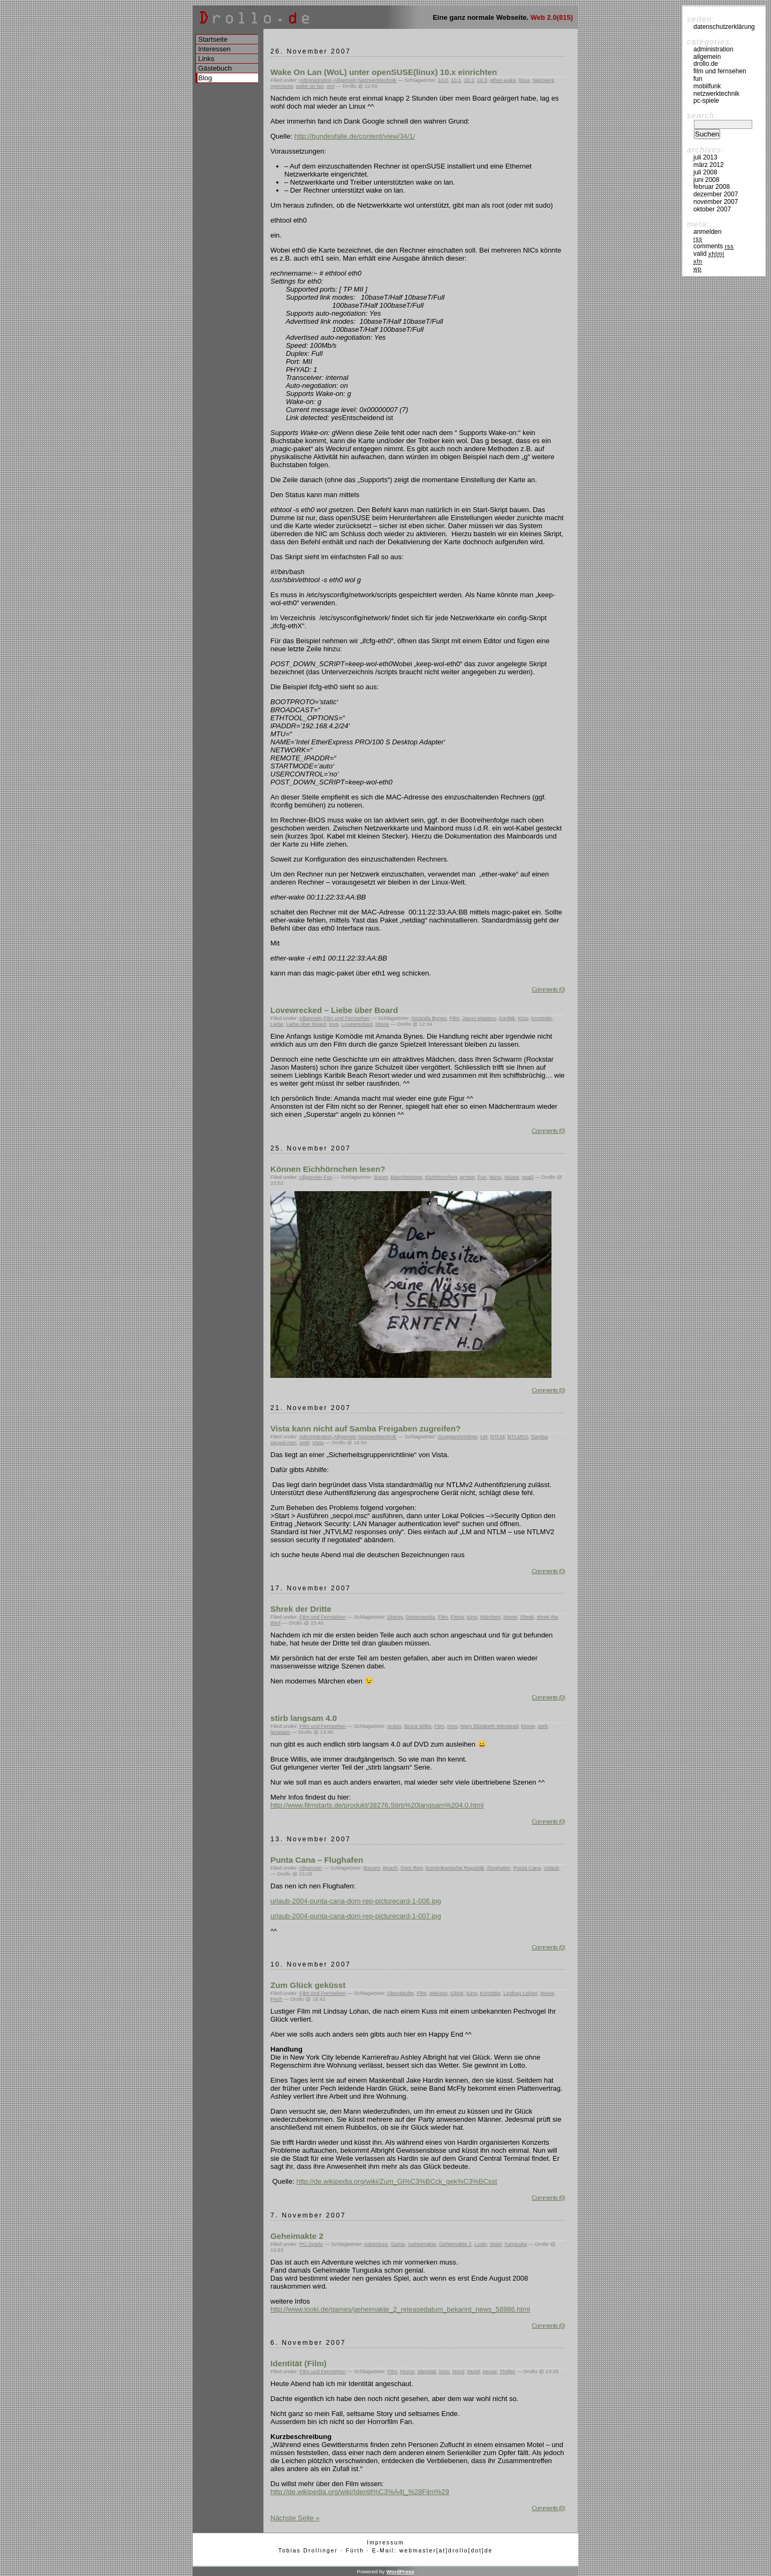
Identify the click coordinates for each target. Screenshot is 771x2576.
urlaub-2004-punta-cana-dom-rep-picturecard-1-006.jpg (355, 1901)
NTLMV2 (518, 1436)
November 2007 (715, 201)
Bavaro (372, 1868)
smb (304, 1442)
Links (206, 59)
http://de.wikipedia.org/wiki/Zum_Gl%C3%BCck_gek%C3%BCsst (396, 2181)
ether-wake (503, 80)
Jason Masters (479, 1018)
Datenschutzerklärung (724, 27)
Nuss (495, 1177)
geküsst (438, 1993)
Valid (708, 253)
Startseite (213, 39)
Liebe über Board (306, 1024)
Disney (395, 1617)
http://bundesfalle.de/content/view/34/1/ (354, 136)
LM (484, 1436)
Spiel (496, 2244)
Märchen (490, 1617)
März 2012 (708, 165)
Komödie (541, 1018)
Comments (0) (548, 989)
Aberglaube (400, 1993)
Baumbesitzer (406, 1177)
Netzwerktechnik (377, 80)
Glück (457, 1993)
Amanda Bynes (429, 1018)
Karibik (507, 1018)
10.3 (482, 80)
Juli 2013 (705, 157)
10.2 (469, 80)
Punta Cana (527, 1868)
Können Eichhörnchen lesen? (328, 1168)
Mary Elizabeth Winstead (489, 1726)
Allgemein (345, 80)
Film (454, 1018)
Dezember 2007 (715, 194)
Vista (318, 1442)
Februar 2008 (711, 186)
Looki (480, 2244)
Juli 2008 (705, 172)
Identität (427, 2371)
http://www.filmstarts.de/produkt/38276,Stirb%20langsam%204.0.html (376, 1805)
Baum (381, 1177)
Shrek (526, 1617)
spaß (528, 1177)
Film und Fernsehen (346, 1018)
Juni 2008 (706, 180)
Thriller (508, 2371)
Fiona (457, 1617)
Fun (327, 1177)
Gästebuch (215, 68)
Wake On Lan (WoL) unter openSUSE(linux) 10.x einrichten (383, 72)
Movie (382, 1024)
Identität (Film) (298, 2363)
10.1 (456, 80)
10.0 (443, 80)
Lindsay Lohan (520, 1993)
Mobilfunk (707, 86)
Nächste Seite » (295, 2518)
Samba (539, 1436)
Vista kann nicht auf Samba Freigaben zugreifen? (365, 1428)
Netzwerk (544, 80)
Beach (390, 1868)
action (394, 1726)
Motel (473, 2371)
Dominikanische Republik (455, 1868)
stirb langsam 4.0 (303, 1718)
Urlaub (552, 1868)
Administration (315, 80)
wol (331, 86)
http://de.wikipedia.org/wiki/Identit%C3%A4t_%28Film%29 (359, 2492)
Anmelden (707, 231)
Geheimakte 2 (296, 2235)
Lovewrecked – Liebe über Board (334, 1010)
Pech (276, 1999)
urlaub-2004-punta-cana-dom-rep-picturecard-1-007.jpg (355, 1916)
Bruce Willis (418, 1726)
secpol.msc (283, 1442)
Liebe (276, 1024)
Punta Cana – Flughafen (316, 1859)
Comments (713, 246)
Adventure (376, 2244)
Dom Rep (411, 1868)
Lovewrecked (357, 1024)
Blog (205, 78)
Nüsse (511, 1177)
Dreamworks (420, 1617)
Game (398, 2244)
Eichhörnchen (441, 1177)
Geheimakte (422, 2244)
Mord (458, 2371)
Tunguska (515, 2244)
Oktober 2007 (712, 209)
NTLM (497, 1436)
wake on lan (310, 86)
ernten (467, 1177)
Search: (702, 115)
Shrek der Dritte (300, 1608)
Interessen (214, 49)
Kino (523, 1018)
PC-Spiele (311, 2244)
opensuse (281, 86)
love (334, 1024)
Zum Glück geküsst (307, 1985)
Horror (407, 2371)
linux (524, 80)
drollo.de (705, 63)
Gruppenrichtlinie (458, 1436)
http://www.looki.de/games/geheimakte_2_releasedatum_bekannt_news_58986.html (400, 2309)
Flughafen (498, 1868)
